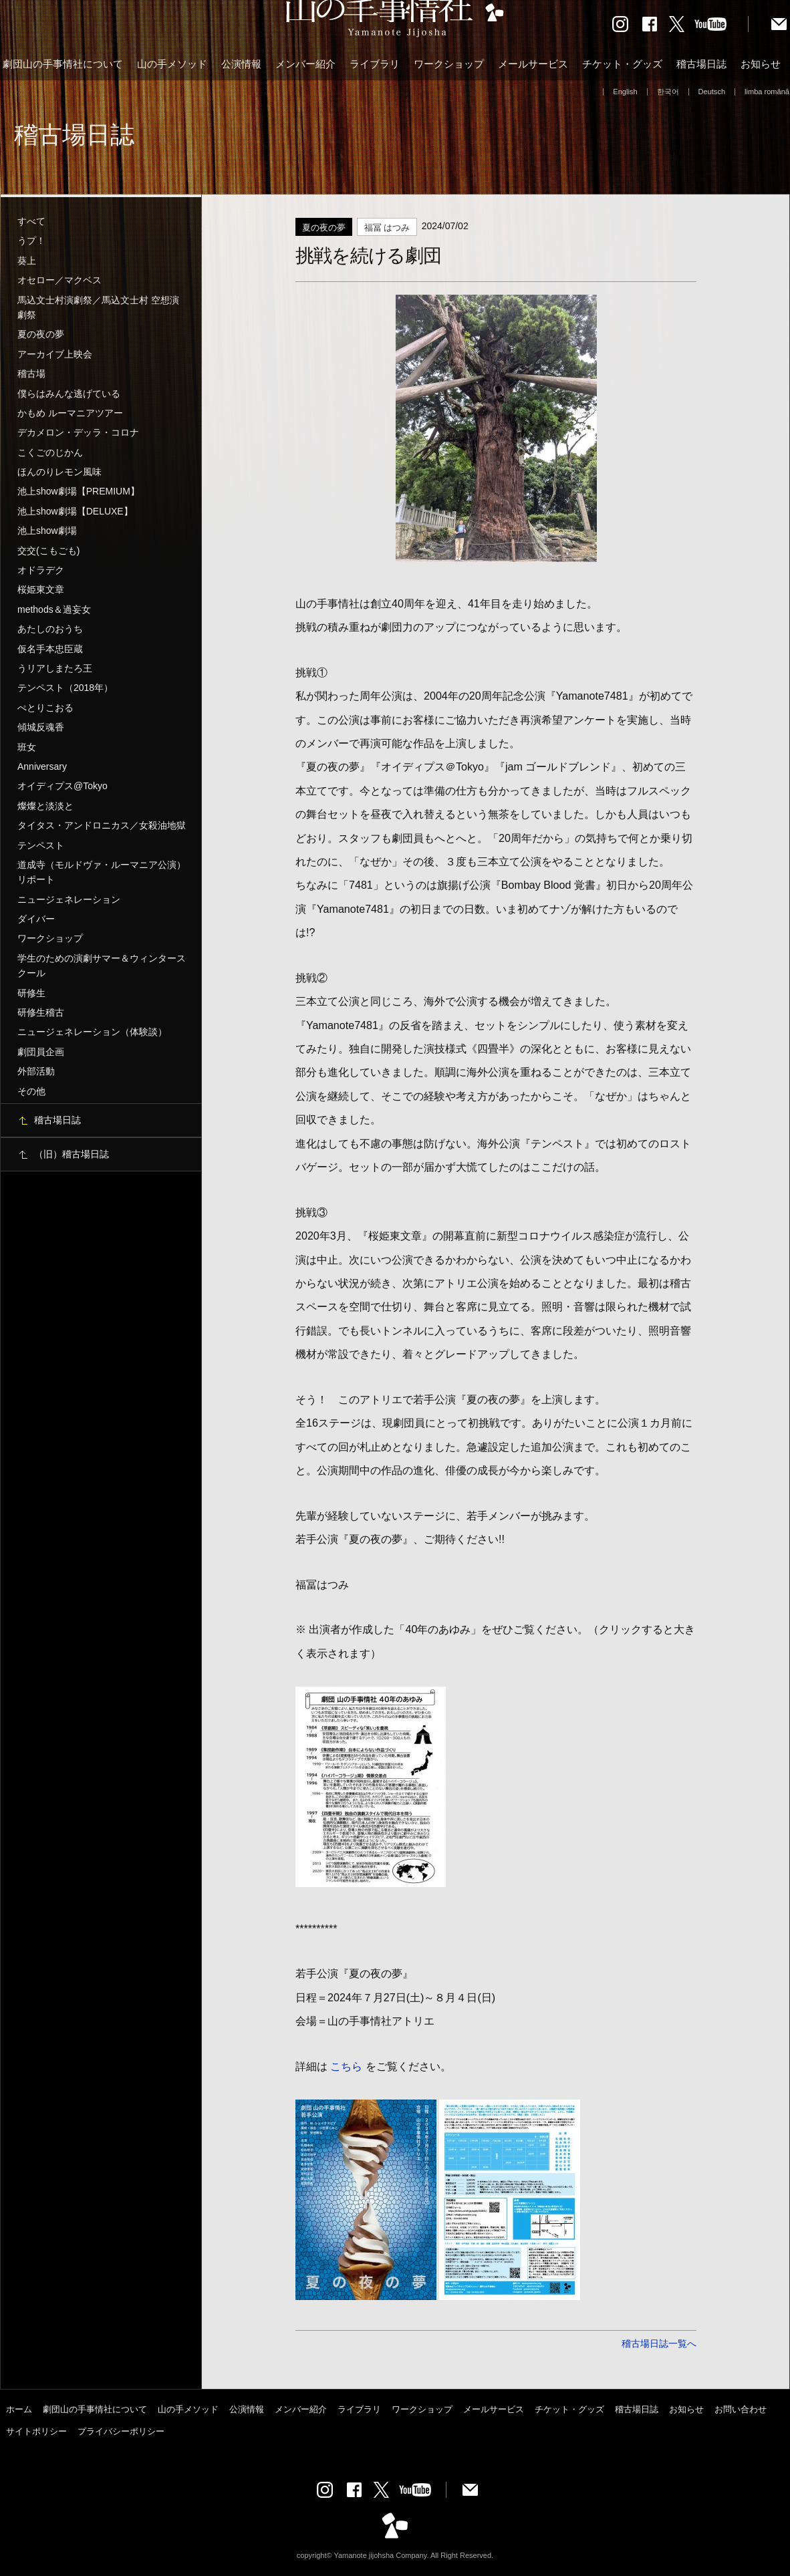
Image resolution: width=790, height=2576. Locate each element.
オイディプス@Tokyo (62, 785)
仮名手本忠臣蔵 (50, 648)
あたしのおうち (50, 628)
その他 (31, 1091)
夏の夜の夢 (40, 334)
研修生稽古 (40, 1012)
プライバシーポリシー (121, 2431)
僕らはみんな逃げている (68, 393)
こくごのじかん (50, 452)
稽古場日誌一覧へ (659, 2343)
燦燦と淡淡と (45, 806)
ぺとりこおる (45, 707)
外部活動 (36, 1071)
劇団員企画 (40, 1051)
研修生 (31, 993)
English (625, 92)
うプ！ (31, 240)
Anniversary (42, 766)
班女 (26, 747)
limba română (767, 92)
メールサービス (533, 63)
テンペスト (40, 845)
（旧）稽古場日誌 (71, 1154)
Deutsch (712, 92)
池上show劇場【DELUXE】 (75, 511)
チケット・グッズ (622, 63)
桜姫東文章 (40, 589)
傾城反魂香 (40, 727)
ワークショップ (449, 63)
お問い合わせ (740, 2409)
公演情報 (241, 63)
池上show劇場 (47, 530)
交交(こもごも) (48, 550)
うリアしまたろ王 (54, 668)
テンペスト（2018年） (65, 687)
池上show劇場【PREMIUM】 (78, 491)
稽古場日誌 (701, 63)
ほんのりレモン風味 (59, 471)
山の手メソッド (172, 63)
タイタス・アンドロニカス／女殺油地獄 (101, 825)
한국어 (668, 92)
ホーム (19, 2409)
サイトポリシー (36, 2431)
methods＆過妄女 (54, 609)
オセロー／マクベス (59, 280)
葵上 (26, 260)
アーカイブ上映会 (54, 354)
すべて (31, 221)
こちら (346, 2066)
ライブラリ (375, 63)
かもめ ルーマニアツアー (70, 413)
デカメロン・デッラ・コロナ (78, 432)
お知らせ (761, 63)
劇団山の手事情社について (63, 63)
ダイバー (36, 918)
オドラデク (40, 570)
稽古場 (31, 373)
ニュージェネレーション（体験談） (92, 1031)
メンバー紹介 (305, 63)
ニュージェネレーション (68, 899)
